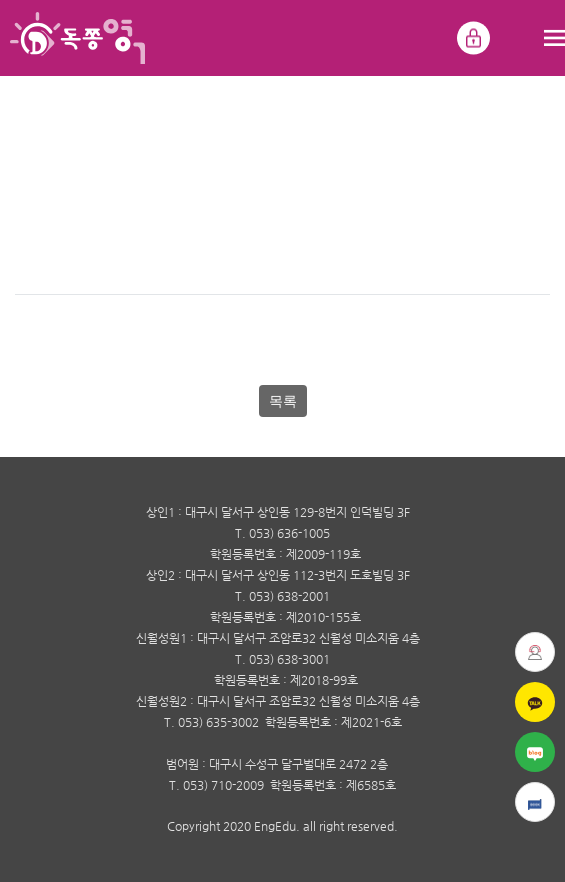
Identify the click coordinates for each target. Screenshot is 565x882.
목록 (283, 401)
